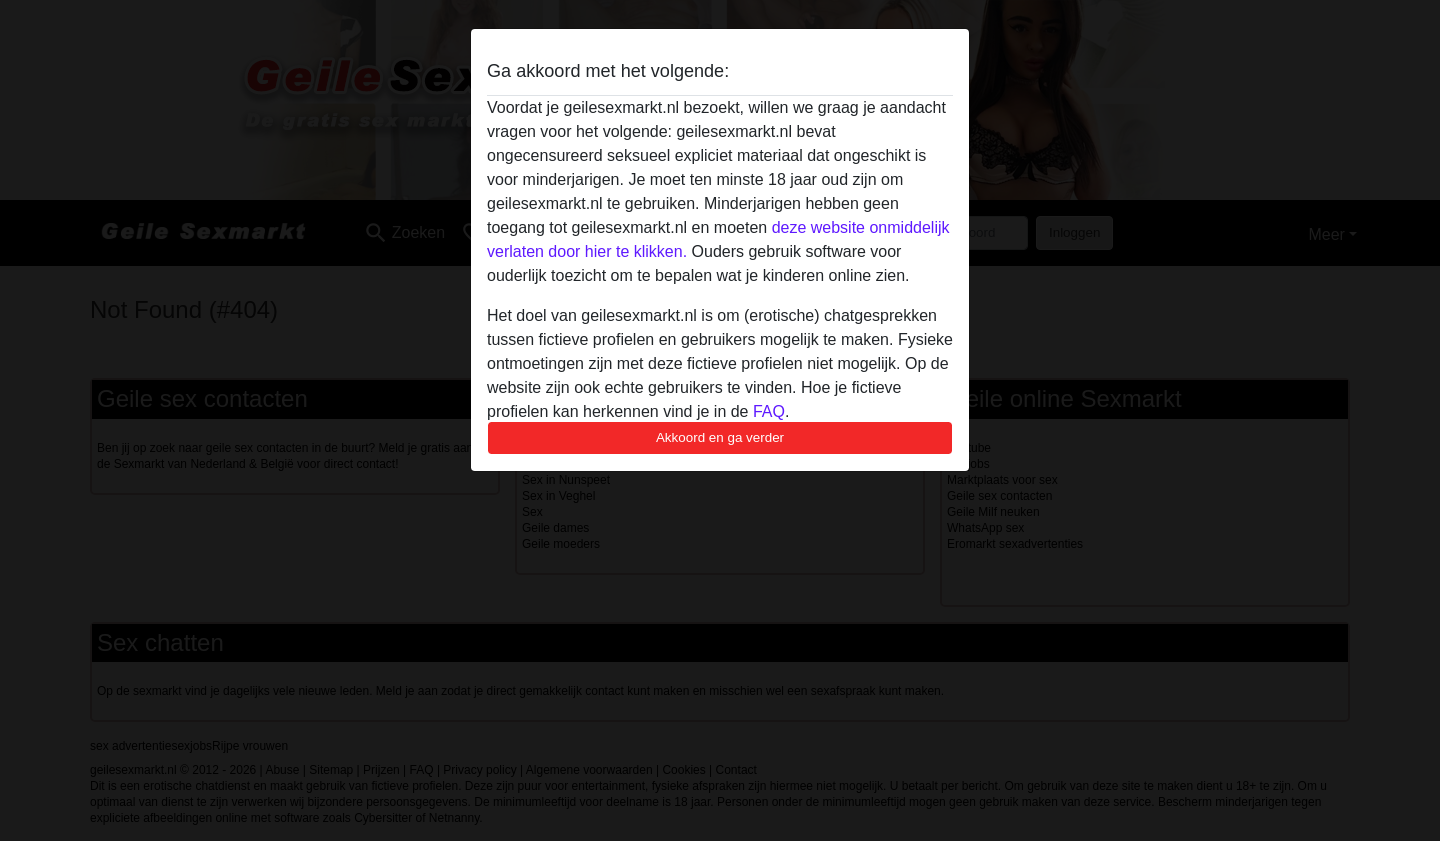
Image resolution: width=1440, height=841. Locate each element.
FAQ (769, 411)
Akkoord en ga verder (720, 437)
